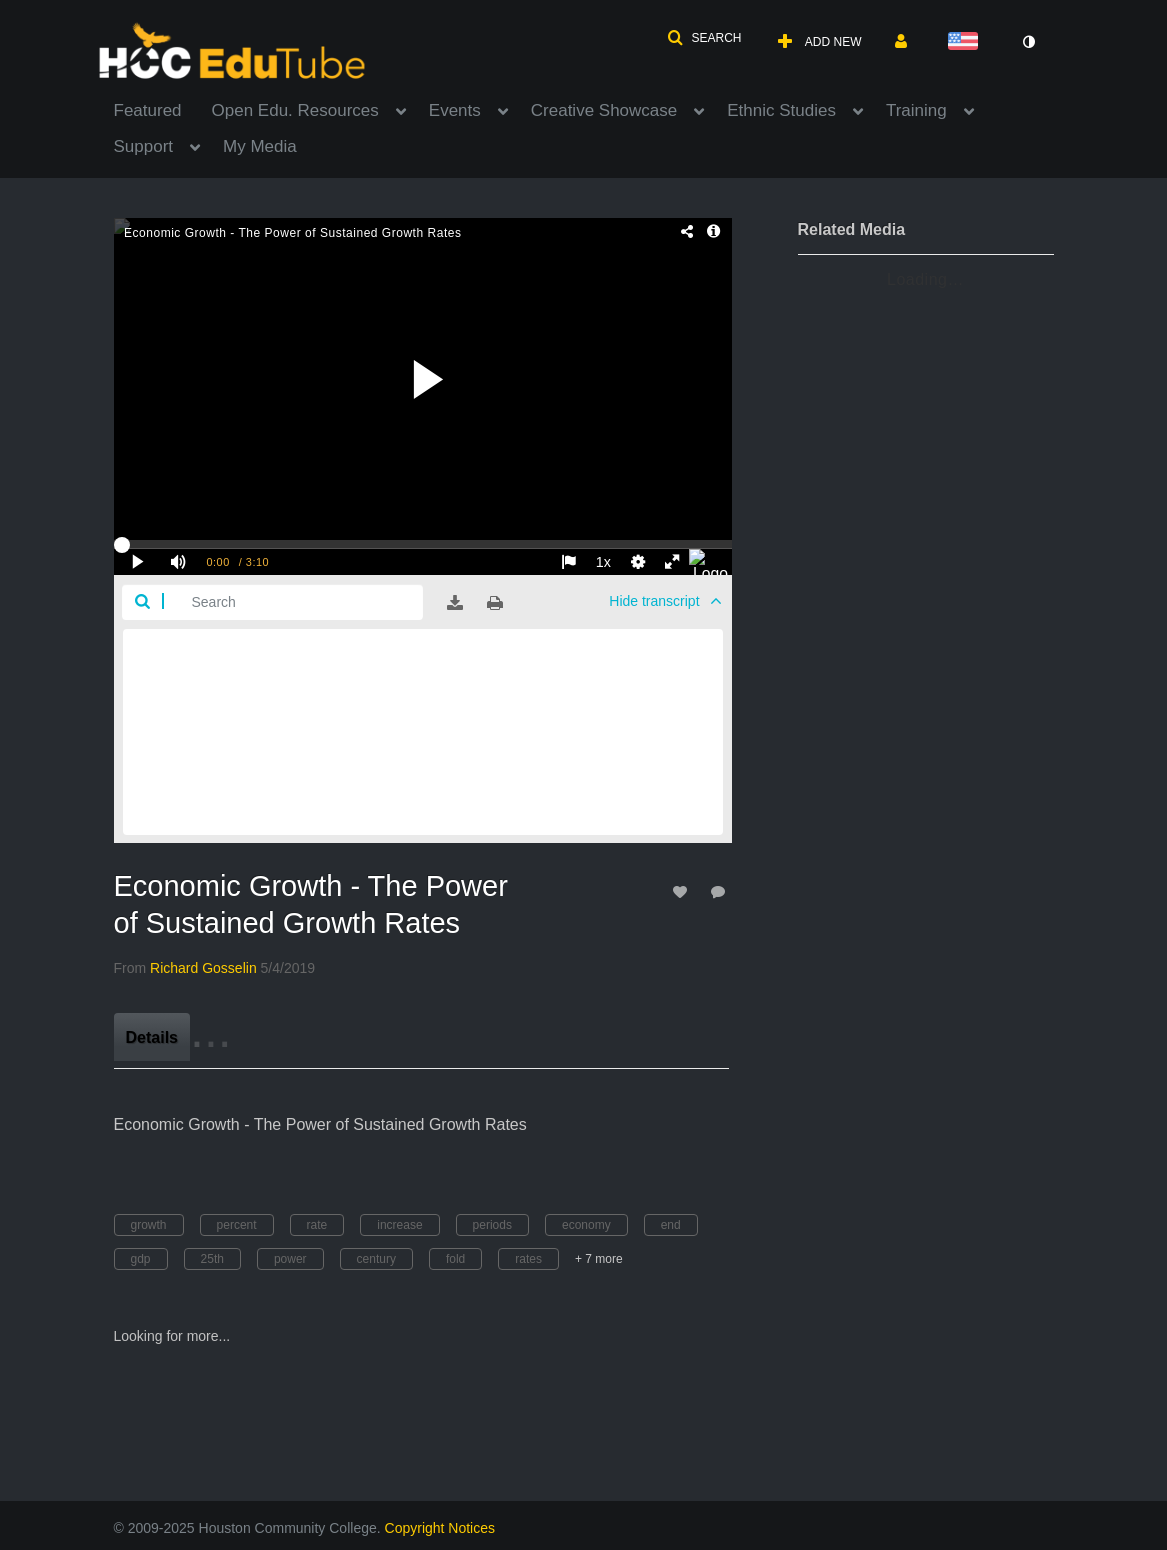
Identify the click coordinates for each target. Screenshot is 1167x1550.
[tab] (152, 1037)
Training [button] (916, 110)
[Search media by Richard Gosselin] (203, 968)
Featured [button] (148, 110)
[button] (704, 38)
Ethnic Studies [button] (781, 110)
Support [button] (144, 146)
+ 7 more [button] (599, 1259)
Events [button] (455, 110)
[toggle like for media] (683, 891)
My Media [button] (260, 146)
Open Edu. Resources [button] (295, 110)
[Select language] (967, 42)
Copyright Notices (440, 1528)
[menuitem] (163, 109)
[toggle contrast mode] (1029, 42)
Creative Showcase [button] (604, 110)
